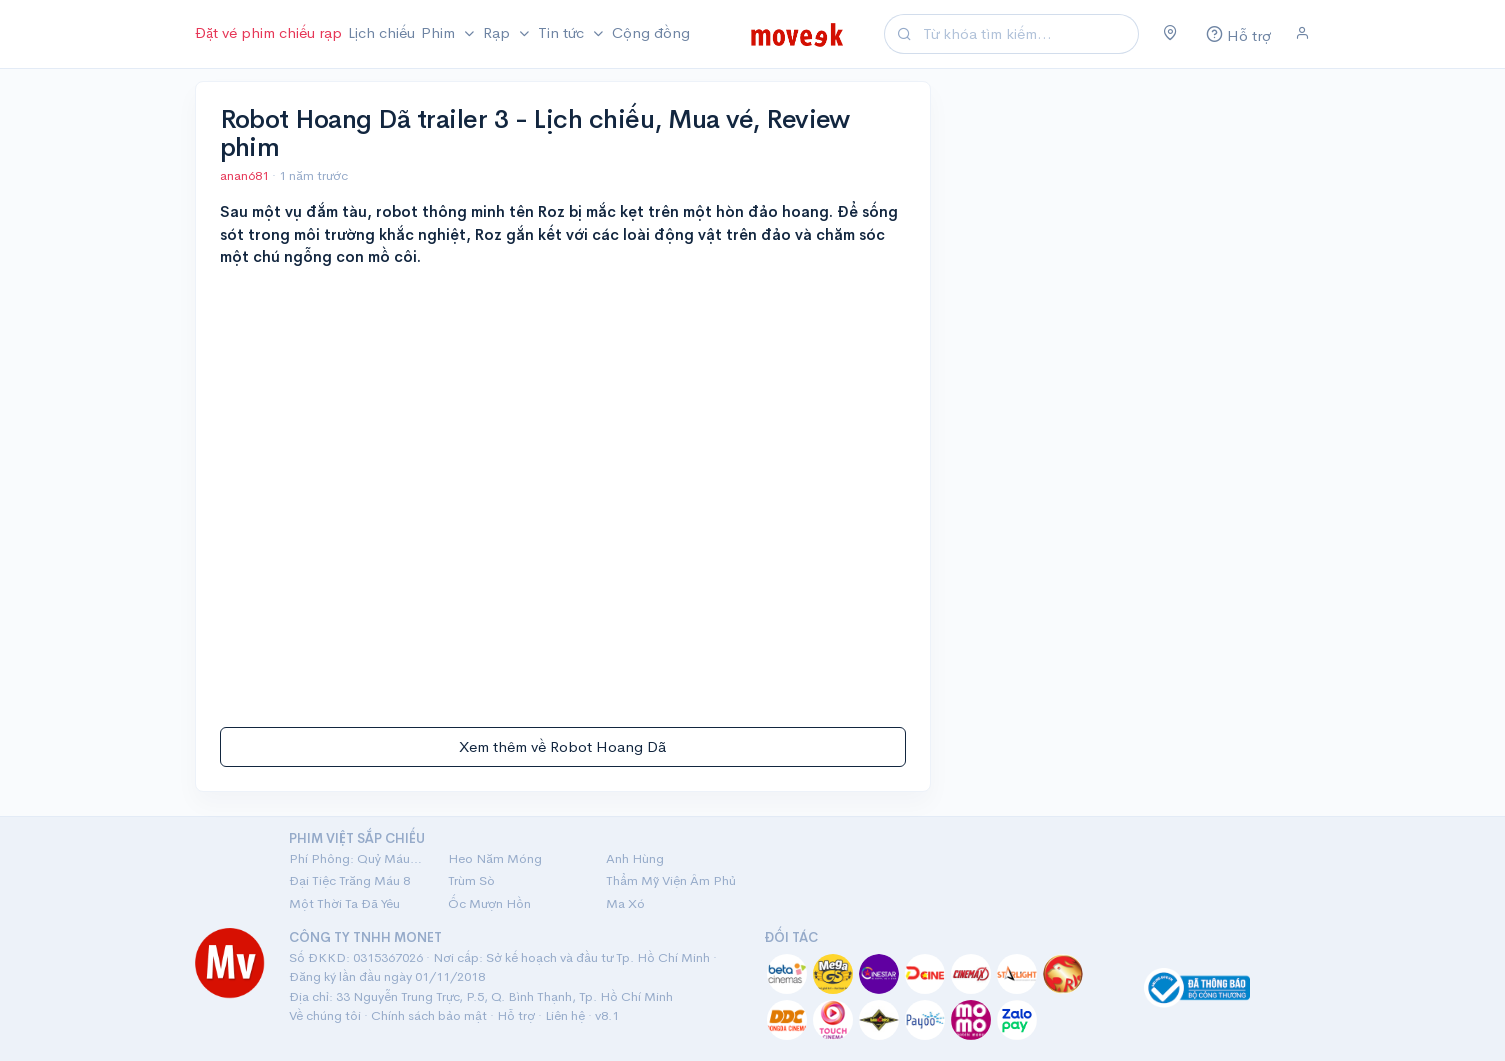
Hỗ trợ (516, 1015)
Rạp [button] (498, 32)
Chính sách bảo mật (429, 1015)
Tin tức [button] (563, 32)
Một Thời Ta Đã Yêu (344, 903)
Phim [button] (440, 32)
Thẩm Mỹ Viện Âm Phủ (671, 880)
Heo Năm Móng (495, 858)
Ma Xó (625, 903)
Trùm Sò (471, 880)
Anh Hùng (635, 858)
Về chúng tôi (325, 1015)
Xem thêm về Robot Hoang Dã (562, 746)
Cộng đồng (651, 32)
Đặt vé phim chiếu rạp (268, 32)
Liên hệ (565, 1015)
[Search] (1028, 34)
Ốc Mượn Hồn (489, 903)
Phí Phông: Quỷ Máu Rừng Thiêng (356, 858)
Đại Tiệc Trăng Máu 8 (349, 880)
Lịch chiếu (381, 32)
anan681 (246, 175)
